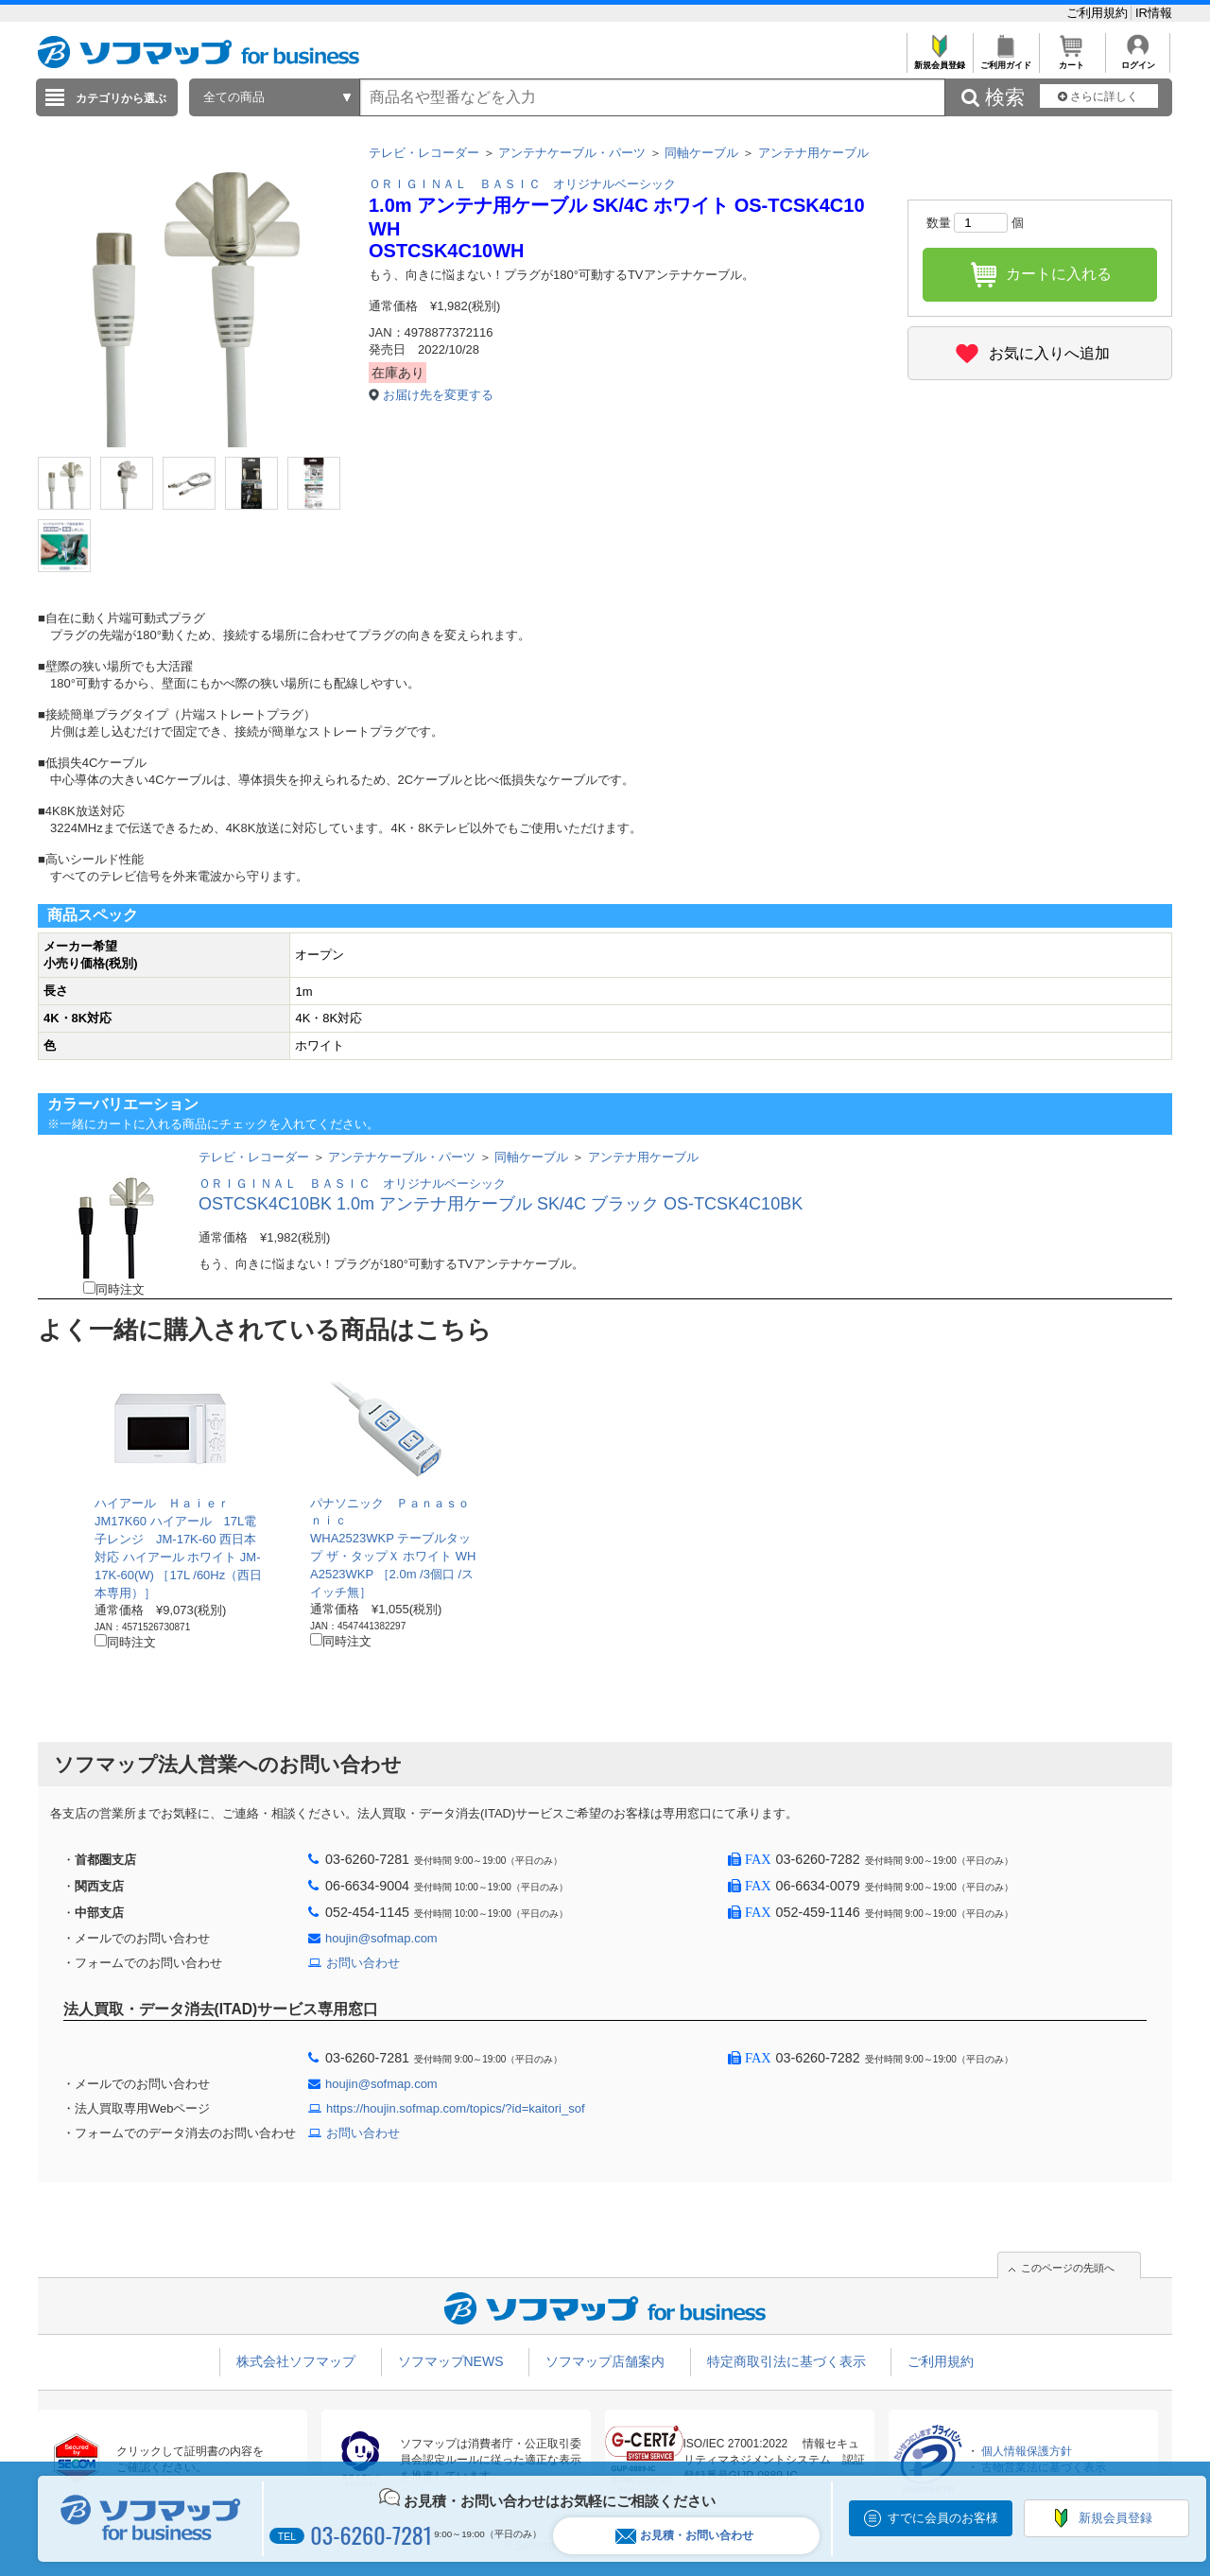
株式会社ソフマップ (295, 2361)
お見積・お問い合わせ (684, 2536)
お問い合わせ (363, 1963)
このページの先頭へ (1068, 2267)
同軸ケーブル (701, 153)
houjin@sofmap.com (381, 1938)
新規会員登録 (939, 60)
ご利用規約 (1099, 13)
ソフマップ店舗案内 (605, 2361)
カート (1071, 60)
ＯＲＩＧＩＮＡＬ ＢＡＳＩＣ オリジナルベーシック (522, 184)
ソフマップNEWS (451, 2361)
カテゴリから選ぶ (121, 98)
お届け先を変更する (438, 395)
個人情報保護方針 (1026, 2451)
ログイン (1137, 60)
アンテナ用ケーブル (813, 153)
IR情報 (1153, 13)
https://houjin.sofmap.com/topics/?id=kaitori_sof (455, 2108)
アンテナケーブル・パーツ (572, 153)
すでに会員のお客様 (943, 2518)
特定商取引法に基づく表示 (786, 2361)
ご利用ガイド (1005, 60)
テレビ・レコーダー (424, 153)
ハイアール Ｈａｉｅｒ (162, 1503)
